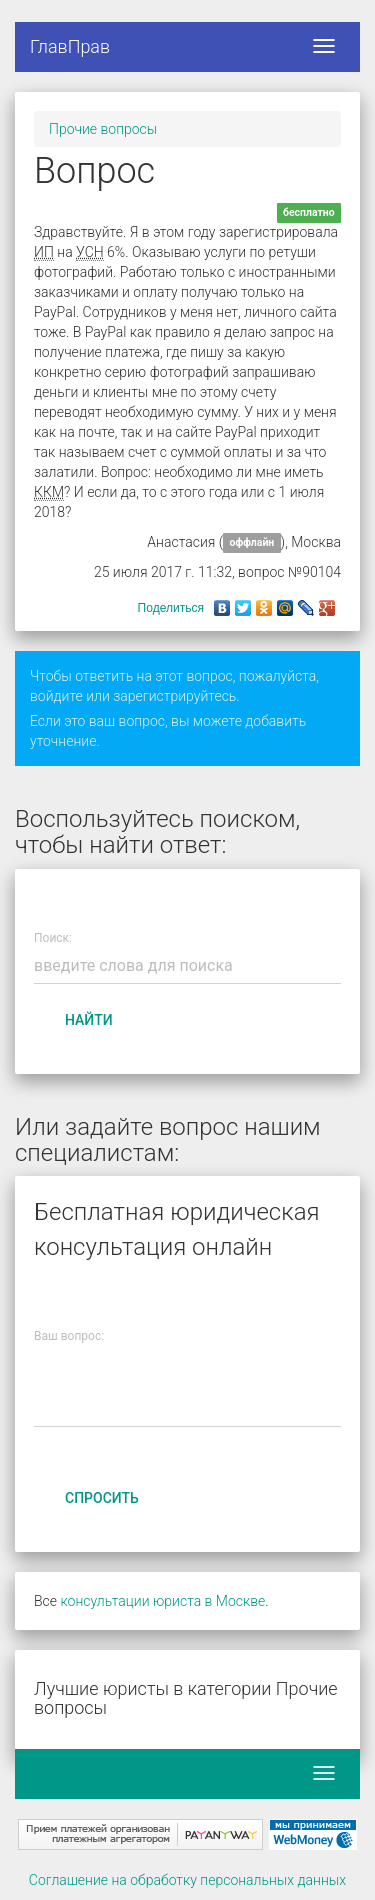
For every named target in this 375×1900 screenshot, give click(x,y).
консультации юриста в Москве (162, 1601)
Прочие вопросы (103, 129)
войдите (56, 696)
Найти (89, 1020)
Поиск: (53, 938)
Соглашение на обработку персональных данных (187, 1880)
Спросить (102, 1498)
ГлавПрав (70, 46)
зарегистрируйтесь (174, 696)
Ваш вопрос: (69, 1336)
